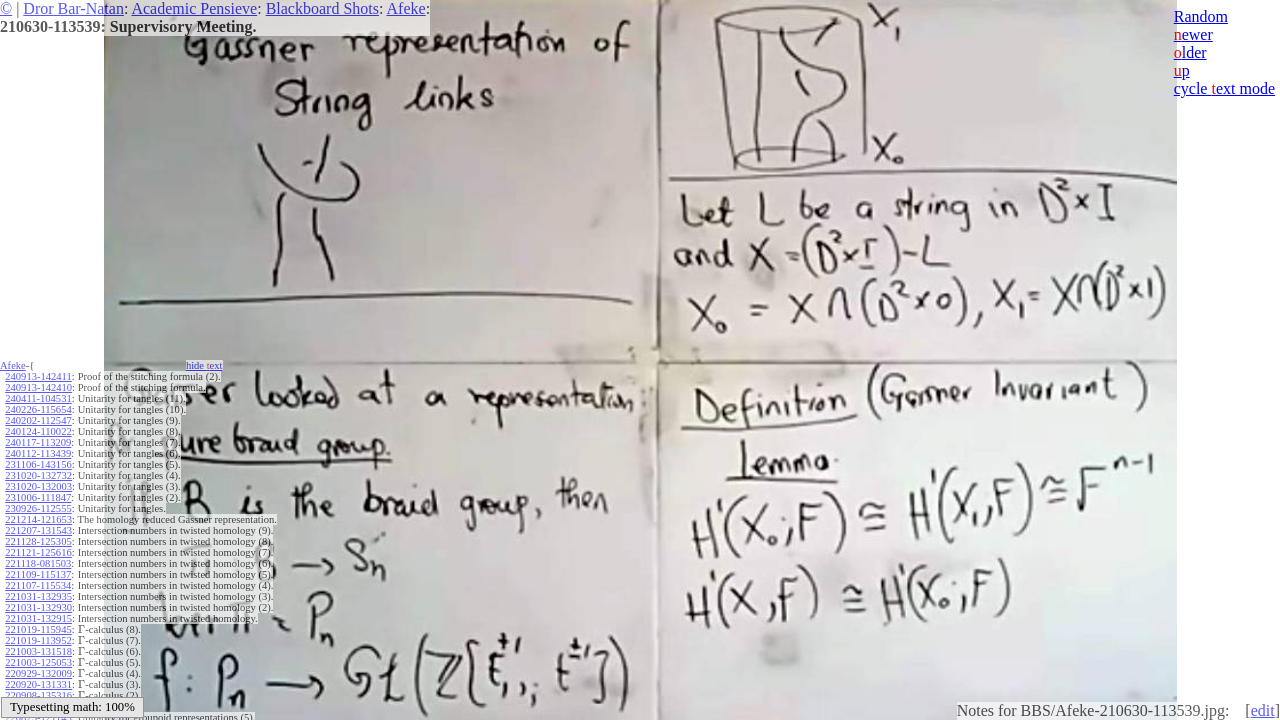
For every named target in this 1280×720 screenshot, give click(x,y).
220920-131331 (38, 684)
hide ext (204, 365)
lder (1190, 52)
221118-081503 (38, 563)
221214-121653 (38, 519)
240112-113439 (38, 453)
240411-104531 (38, 398)
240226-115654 (38, 409)
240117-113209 (38, 442)
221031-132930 (38, 607)
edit (1263, 710)
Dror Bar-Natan (73, 8)
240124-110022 (38, 431)
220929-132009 (38, 673)
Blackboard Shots (322, 8)
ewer (1193, 34)
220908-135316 (38, 695)
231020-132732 (38, 475)
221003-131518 (38, 651)
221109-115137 (38, 574)
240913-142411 (38, 376)
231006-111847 (38, 497)
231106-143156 (38, 464)
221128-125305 (38, 541)
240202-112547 (38, 420)
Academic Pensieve (194, 8)
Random (1201, 16)
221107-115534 (38, 585)
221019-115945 (38, 629)
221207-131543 (38, 530)
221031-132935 (38, 596)
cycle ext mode (1224, 88)
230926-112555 (38, 508)
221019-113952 (38, 640)
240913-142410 (38, 387)
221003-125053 (38, 662)
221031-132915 (38, 618)
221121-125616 (38, 552)
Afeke (406, 8)
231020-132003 (38, 486)
